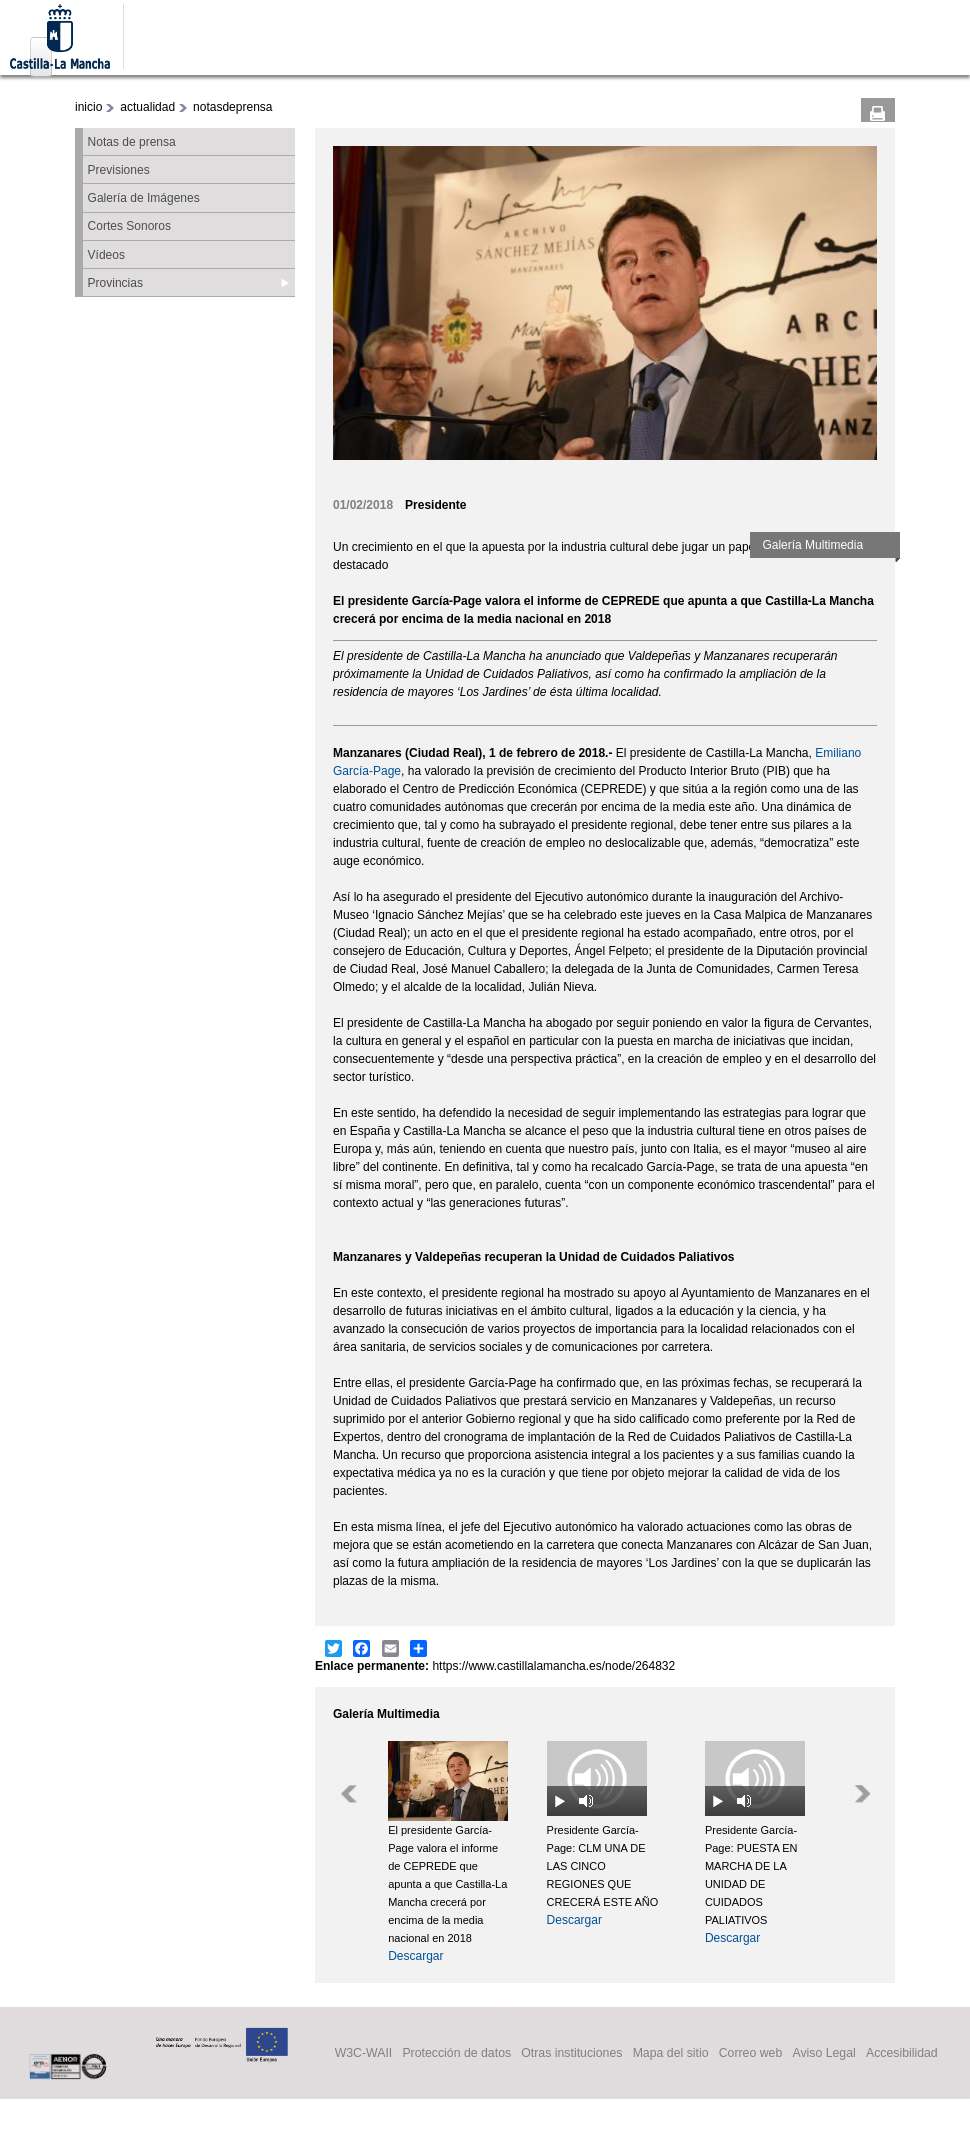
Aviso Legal (823, 2053)
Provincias (115, 283)
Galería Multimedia (812, 545)
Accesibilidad (902, 2053)
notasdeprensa (232, 107)
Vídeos (106, 255)
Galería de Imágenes (144, 198)
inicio (88, 107)
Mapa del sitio (671, 2053)
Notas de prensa (132, 142)
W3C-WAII (364, 2053)
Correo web (751, 2053)
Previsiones (119, 170)
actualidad (147, 107)
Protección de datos (456, 2053)
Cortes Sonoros (129, 226)
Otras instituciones (571, 2053)
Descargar (415, 1956)
